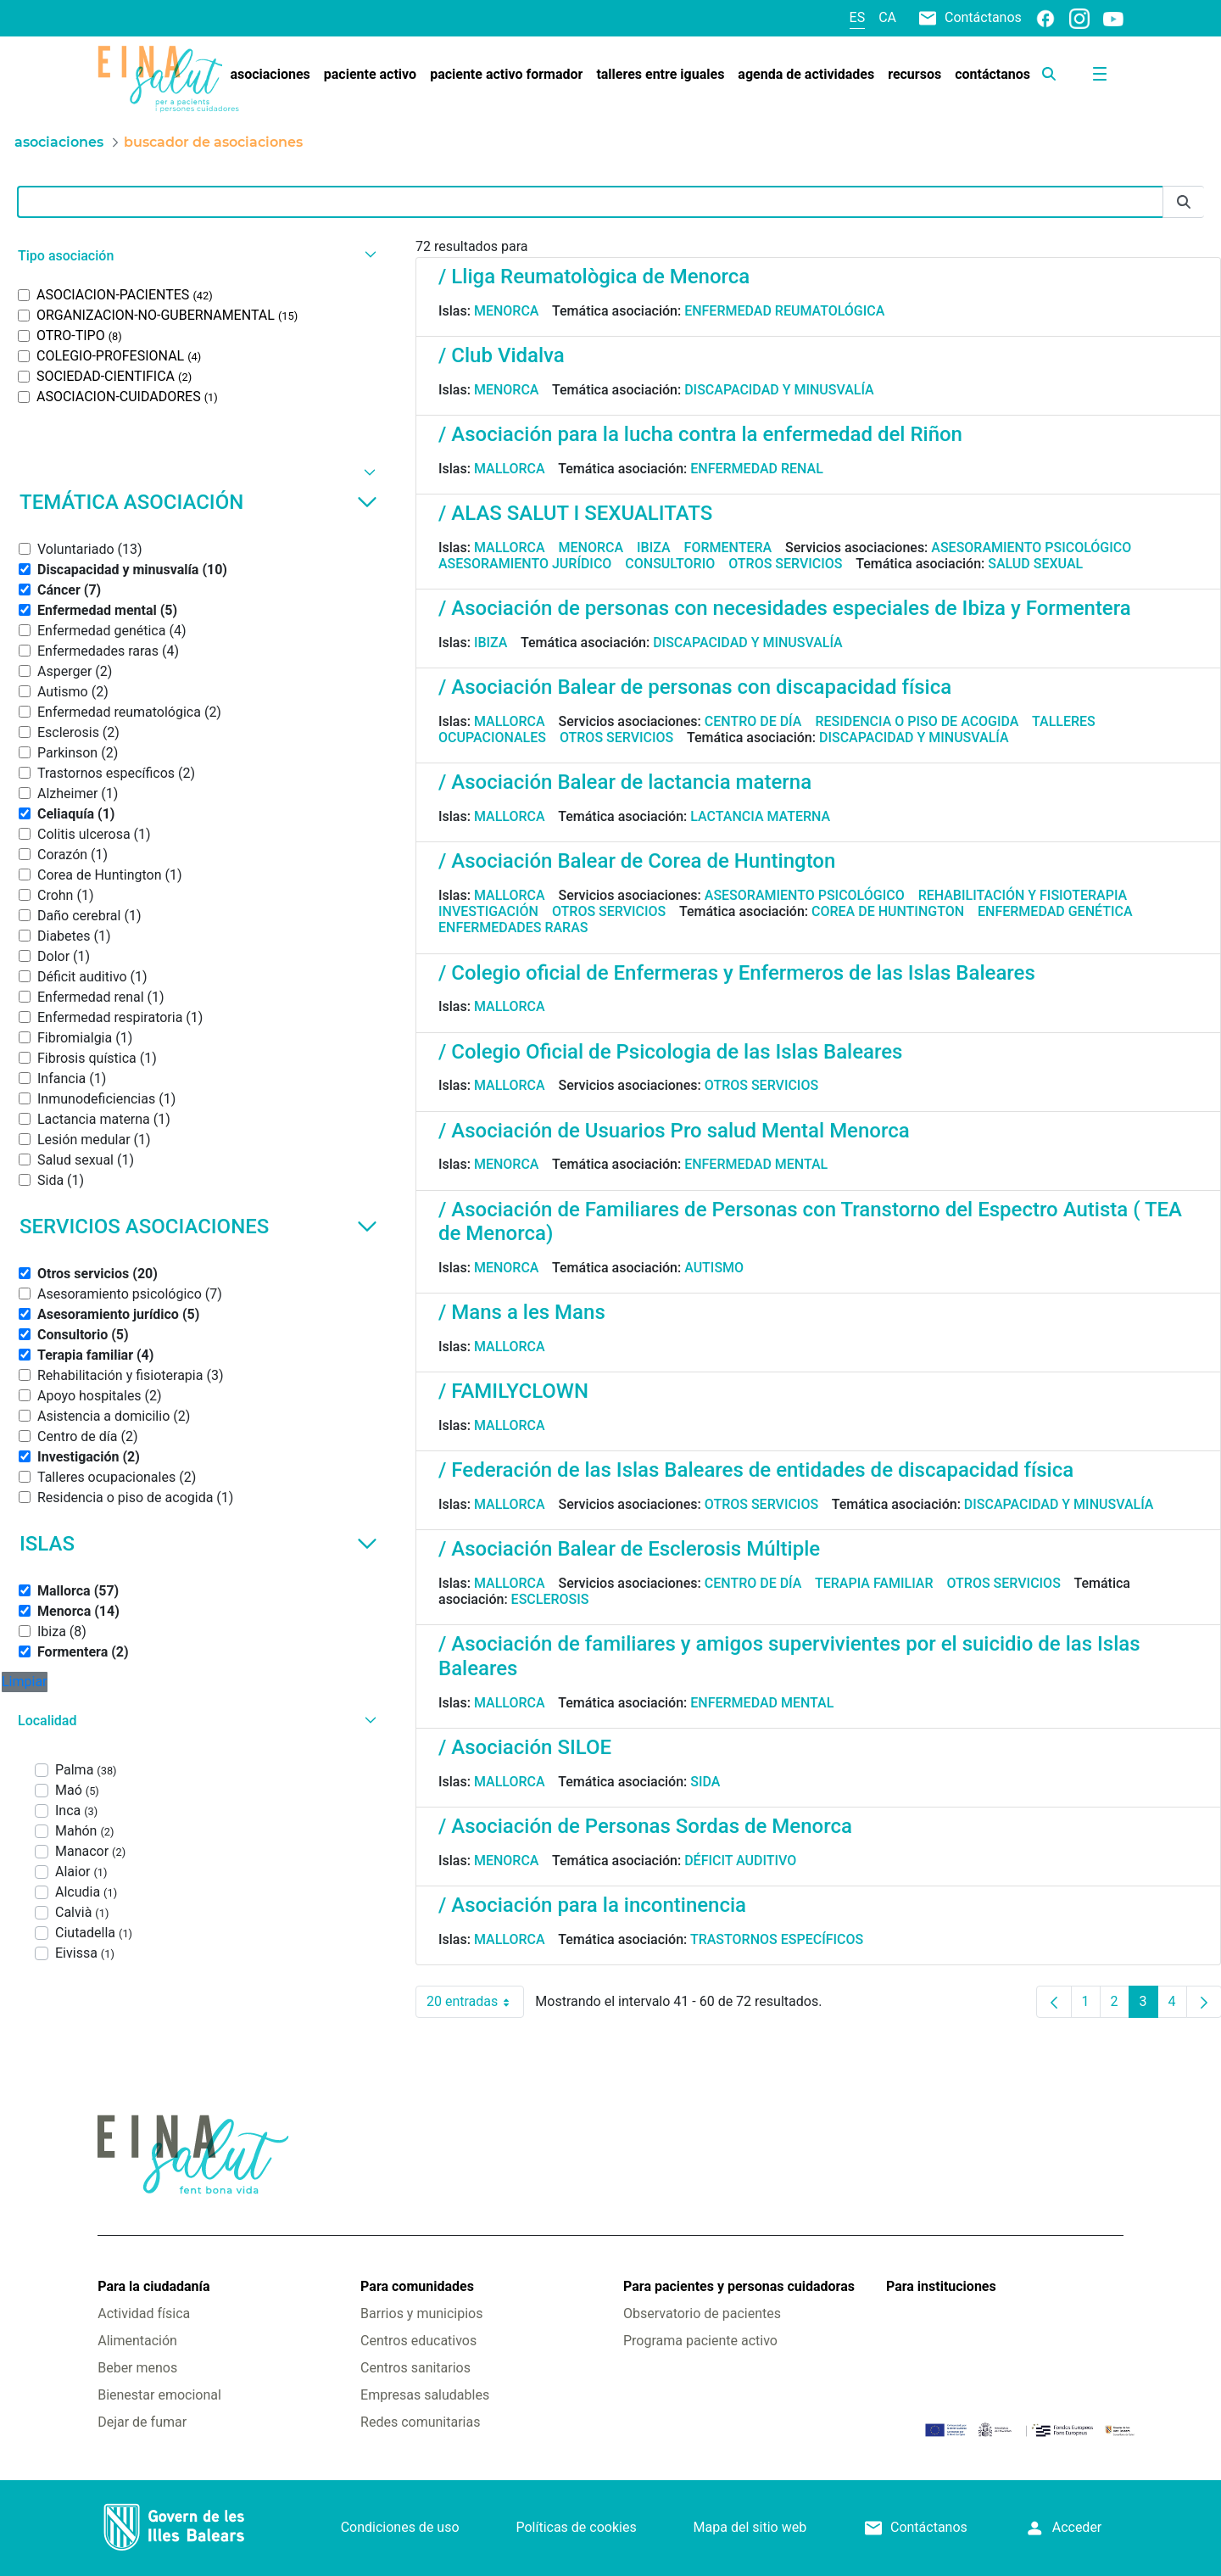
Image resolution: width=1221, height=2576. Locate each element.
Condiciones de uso (400, 2527)
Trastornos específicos (776, 1939)
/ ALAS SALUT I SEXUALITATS (575, 513)
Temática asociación (198, 502)
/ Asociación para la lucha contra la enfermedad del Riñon (700, 434)
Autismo (714, 1268)
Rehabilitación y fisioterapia (1023, 895)
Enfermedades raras (513, 927)
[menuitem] (269, 75)
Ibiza (654, 547)
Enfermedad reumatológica (784, 311)
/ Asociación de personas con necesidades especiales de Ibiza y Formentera (784, 608)
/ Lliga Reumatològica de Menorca (594, 276)
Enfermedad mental (756, 1164)
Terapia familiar (874, 1583)
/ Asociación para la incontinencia (592, 1905)
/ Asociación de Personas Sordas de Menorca (645, 1826)
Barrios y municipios (421, 2313)
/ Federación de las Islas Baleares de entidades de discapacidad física (755, 1470)
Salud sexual (1035, 564)
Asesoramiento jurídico (524, 564)
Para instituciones (941, 2286)
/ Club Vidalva (501, 355)
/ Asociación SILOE (524, 1747)
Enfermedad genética (1055, 911)
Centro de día (753, 721)
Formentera (728, 547)
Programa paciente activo (700, 2341)
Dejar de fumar (142, 2422)
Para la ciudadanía (153, 2286)
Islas (198, 1543)
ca (887, 17)
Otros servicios (785, 564)
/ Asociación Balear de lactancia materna (624, 782)
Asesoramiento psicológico (1031, 547)
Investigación (488, 911)
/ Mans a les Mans (521, 1312)
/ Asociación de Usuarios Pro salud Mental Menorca (674, 1131)
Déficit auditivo (740, 1860)
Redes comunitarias (420, 2422)
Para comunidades (417, 2286)
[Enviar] (1183, 202)
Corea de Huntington (887, 911)
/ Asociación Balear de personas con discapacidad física (694, 687)
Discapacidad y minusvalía (779, 390)
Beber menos (137, 2368)
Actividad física (144, 2313)
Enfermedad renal (756, 469)
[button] (195, 255)
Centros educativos (418, 2341)
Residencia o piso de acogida (916, 721)
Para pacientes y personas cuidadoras (739, 2286)
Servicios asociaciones (198, 1226)
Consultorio (670, 564)
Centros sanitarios (415, 2368)
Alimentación (137, 2341)
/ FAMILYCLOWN (513, 1391)
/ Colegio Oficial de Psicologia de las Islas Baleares (670, 1052)
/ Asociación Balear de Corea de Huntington (636, 861)
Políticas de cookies (576, 2527)
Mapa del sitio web (750, 2527)
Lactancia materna (760, 816)
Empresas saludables (424, 2395)
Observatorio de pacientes (702, 2313)
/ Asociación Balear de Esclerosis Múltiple (629, 1549)
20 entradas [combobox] (475, 2002)
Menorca (506, 311)
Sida (705, 1782)
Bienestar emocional (159, 2395)
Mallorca (509, 469)
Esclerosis (550, 1599)
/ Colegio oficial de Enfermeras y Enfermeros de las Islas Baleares (736, 973)
